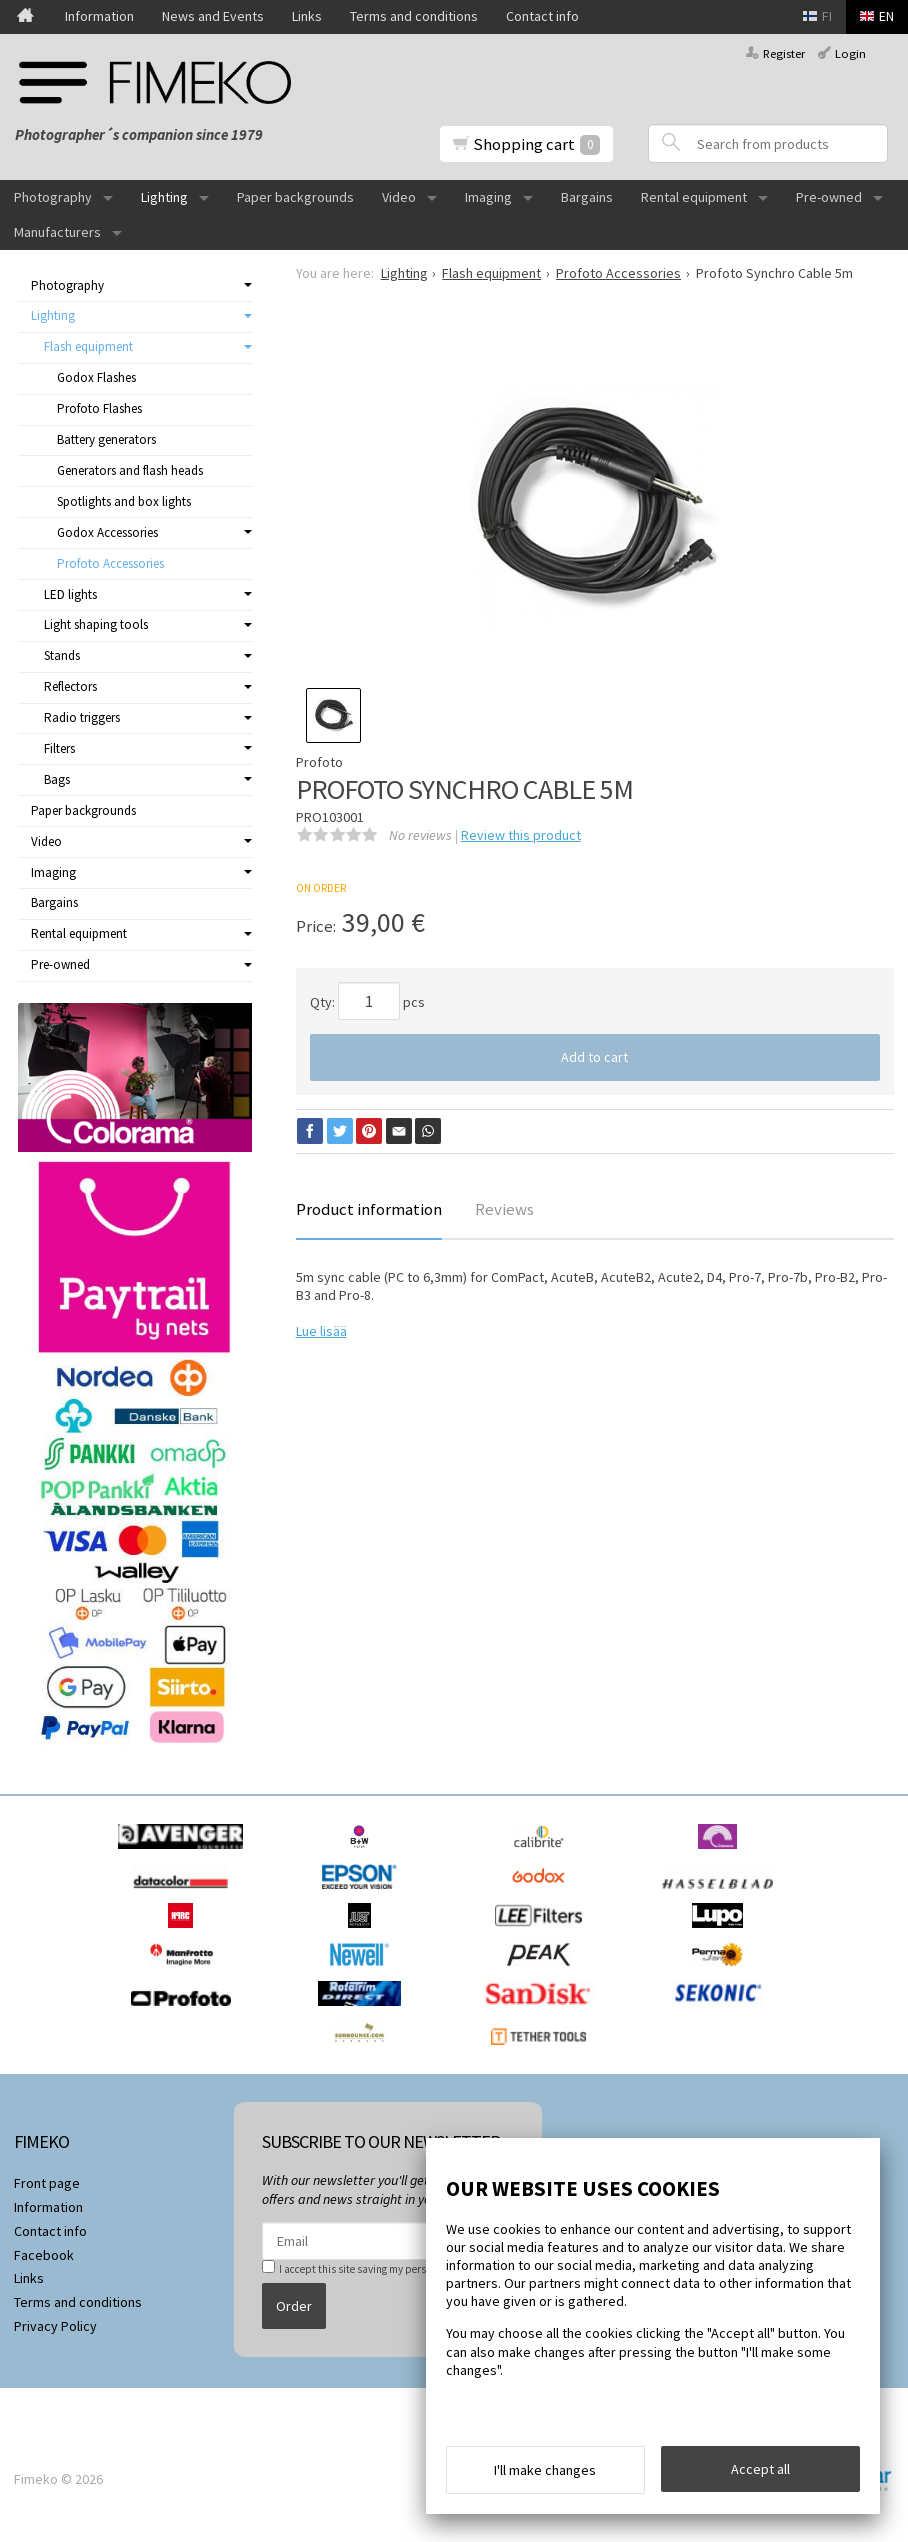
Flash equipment (88, 346)
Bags (57, 779)
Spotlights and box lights (124, 501)
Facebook (44, 2255)
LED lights (70, 594)
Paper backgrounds (295, 197)
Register (784, 53)
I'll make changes (545, 2470)
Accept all (760, 2469)
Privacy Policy (55, 2326)
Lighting (164, 197)
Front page (47, 2183)
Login (850, 53)
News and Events (213, 16)
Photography (53, 197)
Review (521, 835)
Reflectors (70, 686)
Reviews (504, 1209)
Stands (62, 655)
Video (399, 197)
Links (307, 16)
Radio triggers (82, 717)
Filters (59, 748)
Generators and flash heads (130, 470)
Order (294, 2306)
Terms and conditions (414, 16)
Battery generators (106, 439)
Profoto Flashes (99, 408)
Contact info (542, 16)
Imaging (488, 197)
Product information (369, 1209)
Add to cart (594, 1057)
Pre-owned (829, 197)
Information (99, 16)
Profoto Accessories (110, 563)
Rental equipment (694, 197)
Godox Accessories (107, 532)
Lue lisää (321, 1331)
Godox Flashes (96, 377)
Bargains (587, 197)
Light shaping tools (96, 624)
